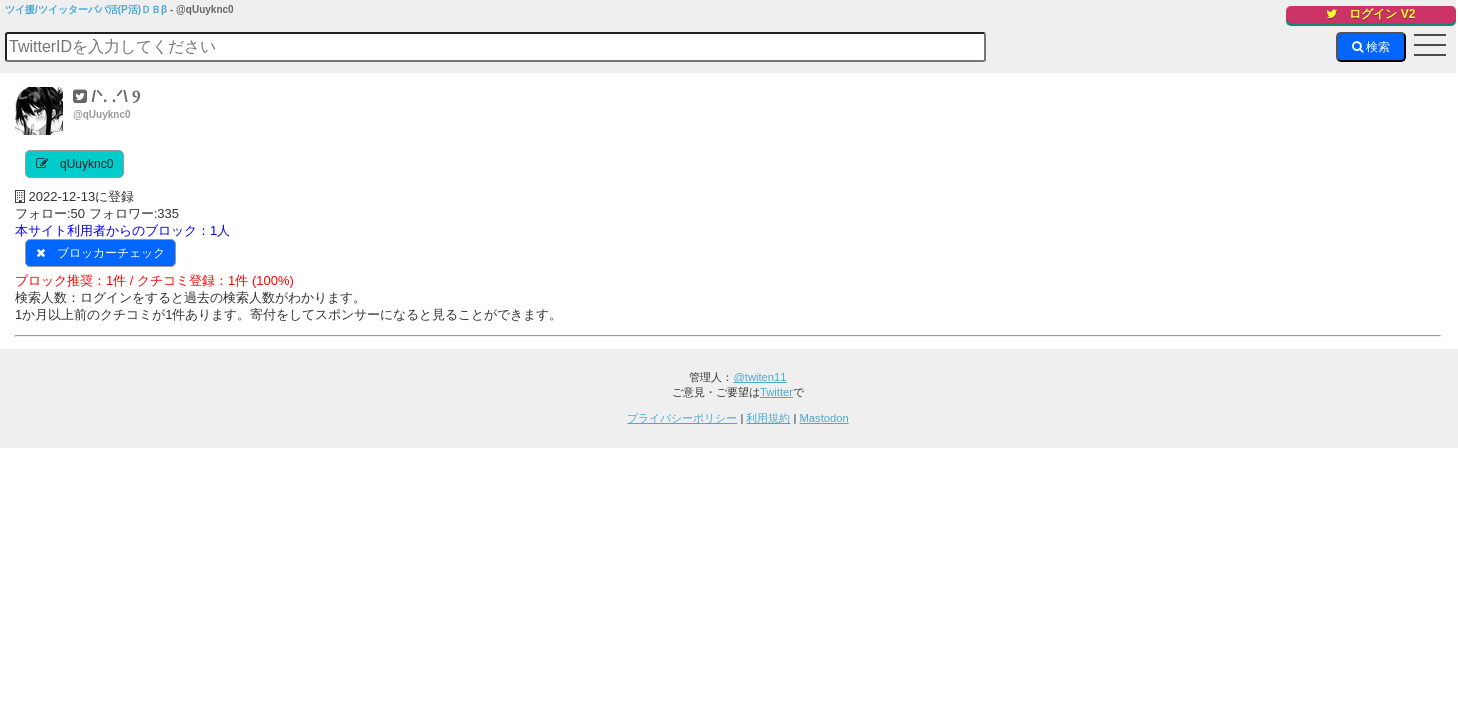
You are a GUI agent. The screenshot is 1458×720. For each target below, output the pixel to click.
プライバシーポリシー (682, 418)
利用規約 (768, 418)
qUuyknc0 (86, 164)
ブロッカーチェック (111, 253)
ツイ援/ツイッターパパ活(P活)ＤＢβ (86, 9)
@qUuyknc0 (102, 114)
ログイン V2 (1370, 14)
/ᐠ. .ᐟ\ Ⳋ (106, 96)
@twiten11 (759, 377)
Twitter (776, 392)
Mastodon (824, 418)
